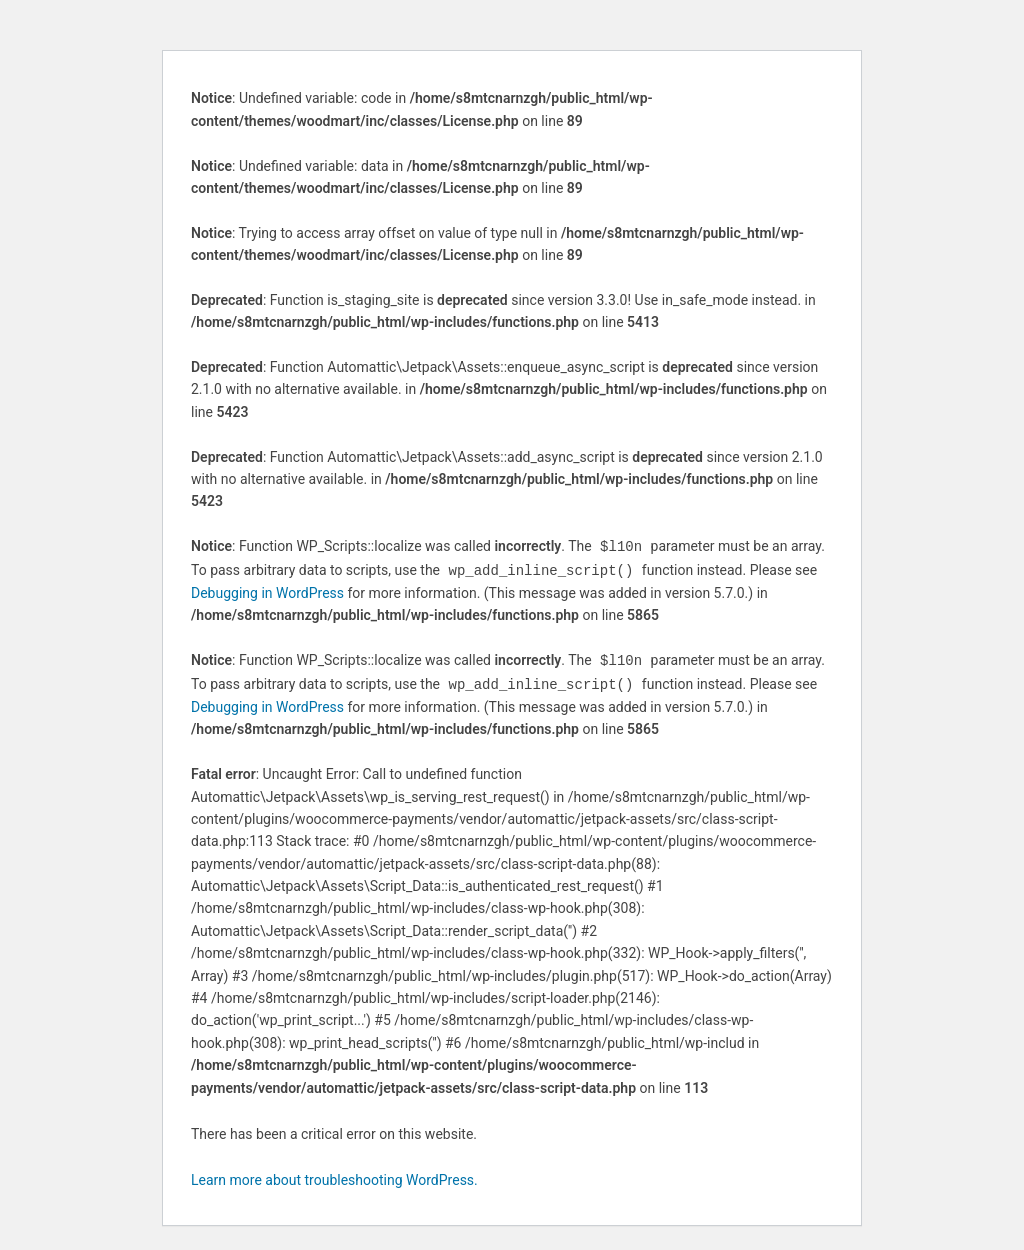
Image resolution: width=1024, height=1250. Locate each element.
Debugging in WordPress (267, 591)
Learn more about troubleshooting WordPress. (334, 1176)
